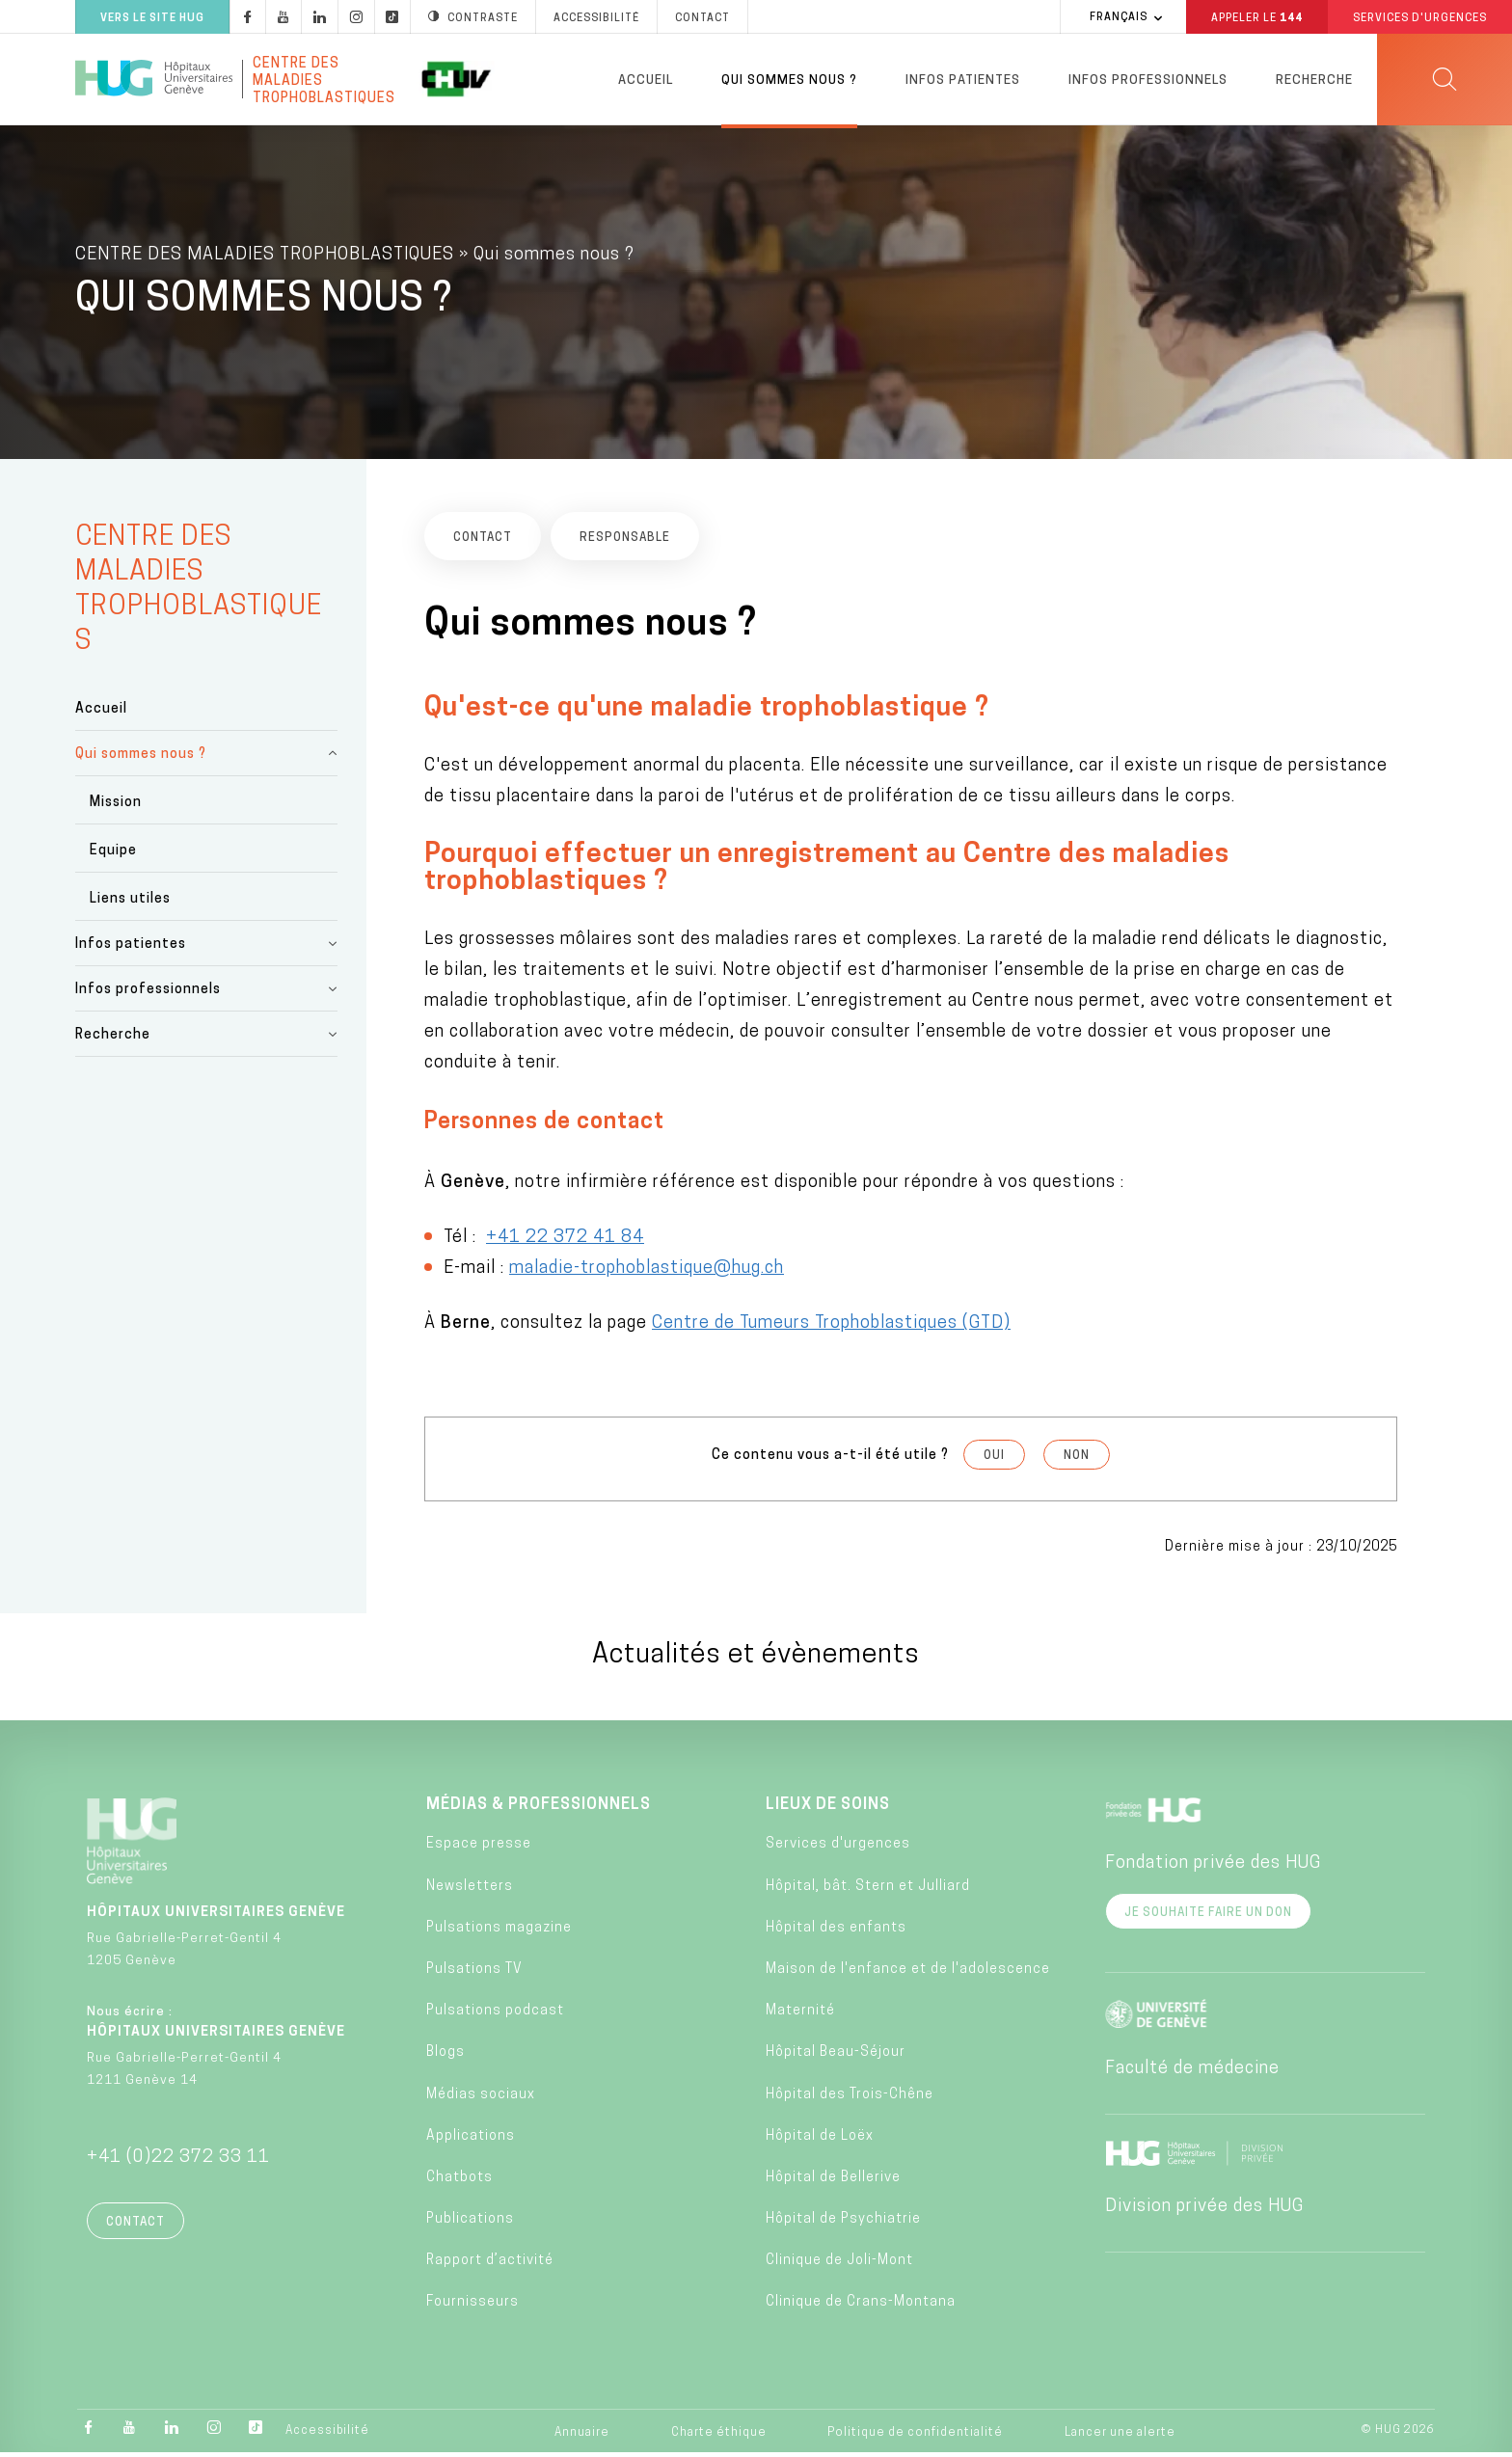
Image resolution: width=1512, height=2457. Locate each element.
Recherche (1314, 80)
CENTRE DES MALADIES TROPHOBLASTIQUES (264, 259)
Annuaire (581, 2436)
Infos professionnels (1148, 80)
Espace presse (478, 1848)
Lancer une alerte (1120, 2436)
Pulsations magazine (499, 1932)
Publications (470, 2223)
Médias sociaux (480, 2098)
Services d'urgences (838, 1848)
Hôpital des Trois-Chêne (849, 2098)
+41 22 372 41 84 (565, 1241)
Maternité (800, 2015)
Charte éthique (719, 2436)
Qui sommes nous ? (789, 80)
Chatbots (459, 2181)
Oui (994, 1460)
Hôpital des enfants (836, 1932)
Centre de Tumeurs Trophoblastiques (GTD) (831, 1327)
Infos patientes (962, 80)
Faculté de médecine (1192, 2073)
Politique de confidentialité (915, 2436)
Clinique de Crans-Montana (861, 2306)
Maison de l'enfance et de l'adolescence (908, 1973)
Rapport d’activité (490, 2264)
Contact (135, 2226)
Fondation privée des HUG (1213, 1867)
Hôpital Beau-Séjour (835, 2056)
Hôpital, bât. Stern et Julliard (868, 1889)
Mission (116, 806)
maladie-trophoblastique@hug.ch (646, 1272)
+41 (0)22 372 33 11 (178, 2161)
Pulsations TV (474, 1973)
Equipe (113, 855)
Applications (470, 2140)
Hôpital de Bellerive (833, 2181)
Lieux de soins (828, 1809)
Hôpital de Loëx (820, 2140)
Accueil (645, 80)
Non (1077, 1460)
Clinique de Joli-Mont (839, 2264)
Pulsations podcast (495, 2015)
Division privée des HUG (1204, 2210)
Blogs (445, 2056)
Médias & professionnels (538, 1809)
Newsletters (469, 1889)
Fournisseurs (472, 2306)
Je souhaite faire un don (1208, 1917)
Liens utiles (130, 903)
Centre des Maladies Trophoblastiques (324, 79)
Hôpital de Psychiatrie (843, 2223)
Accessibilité (327, 2435)
